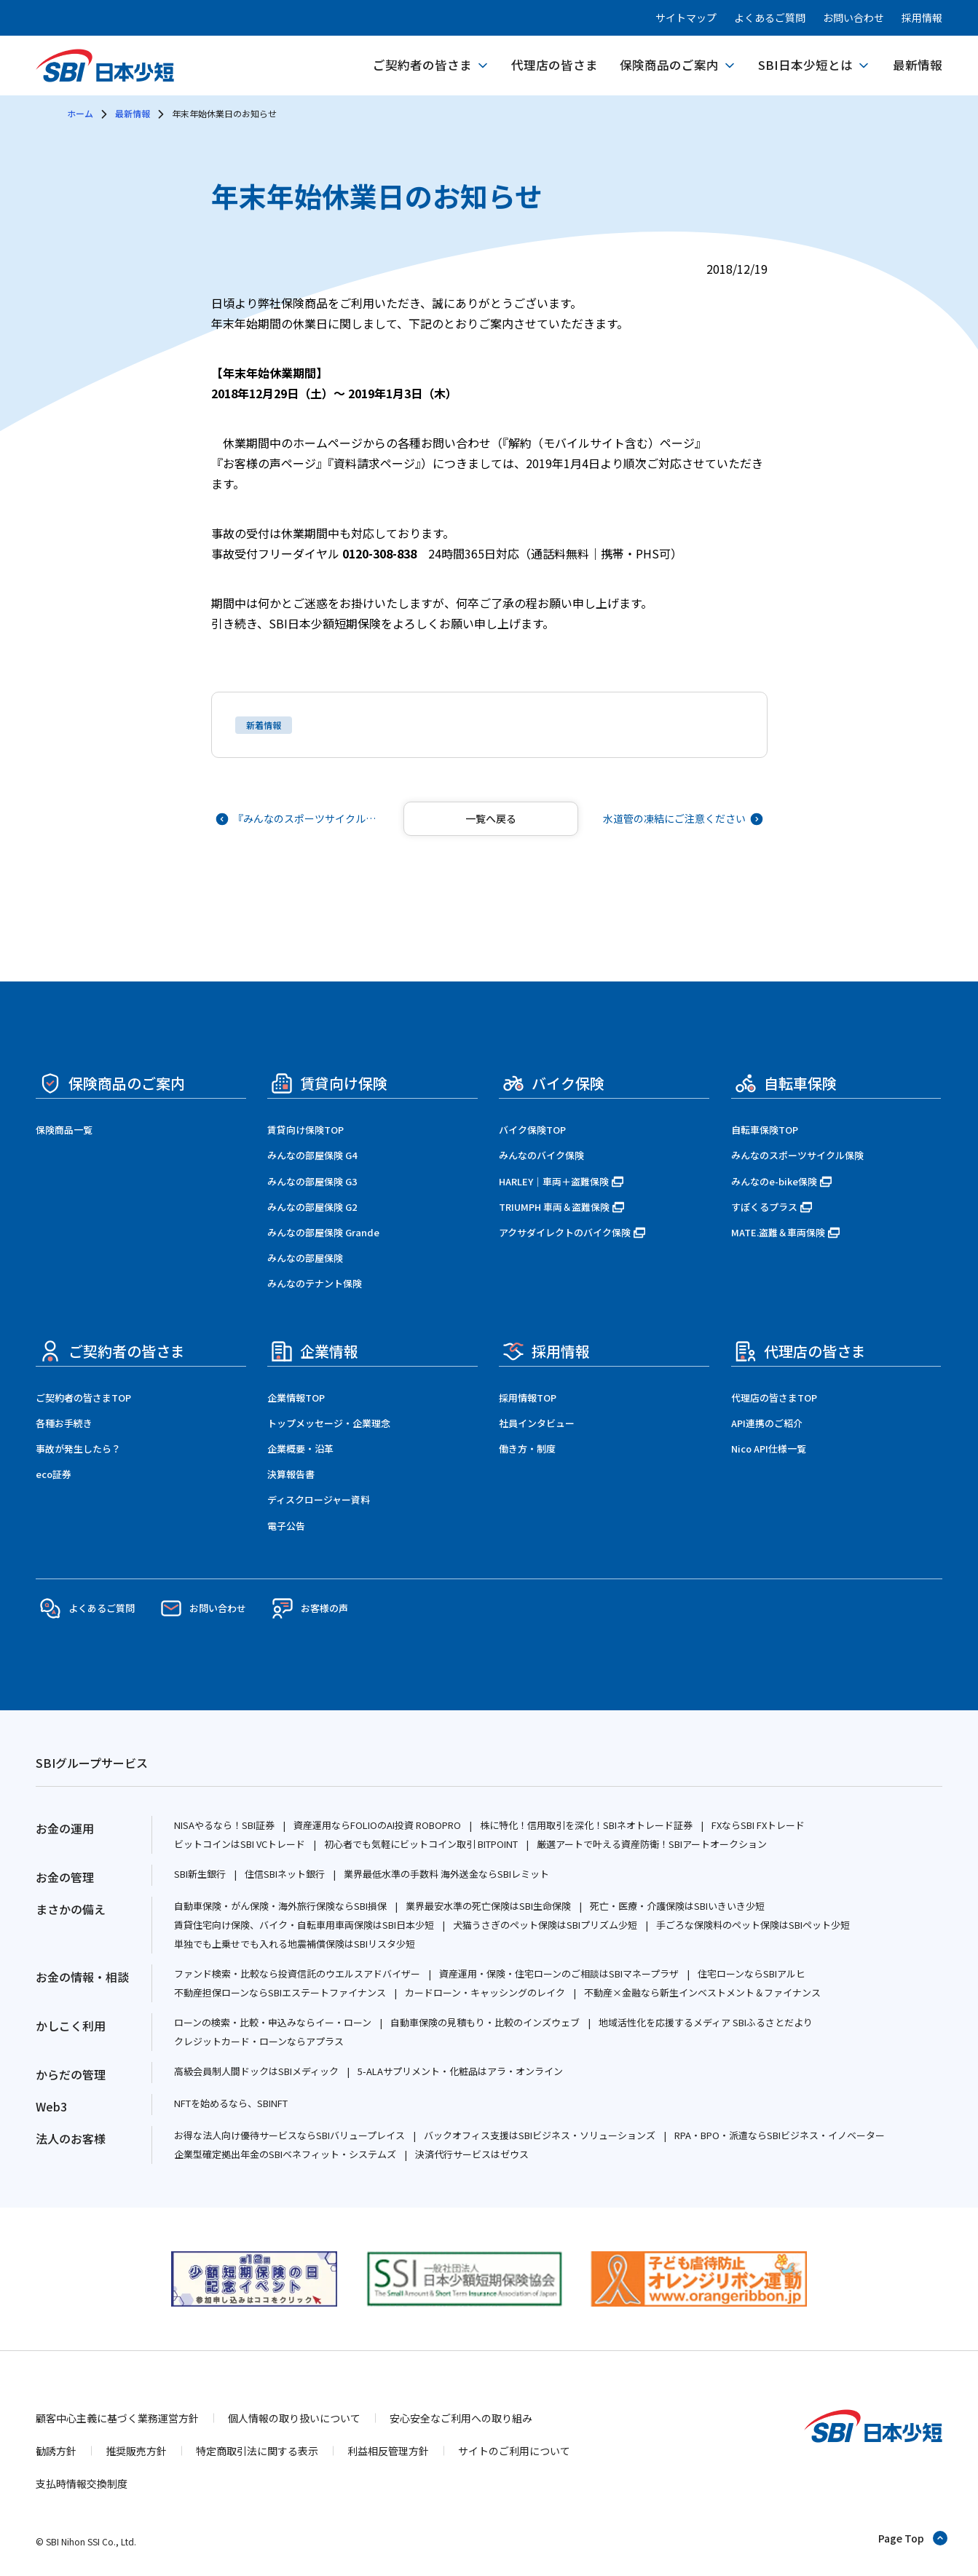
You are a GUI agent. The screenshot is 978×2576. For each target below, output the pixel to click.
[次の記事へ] (682, 819)
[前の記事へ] (298, 819)
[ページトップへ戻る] (913, 2538)
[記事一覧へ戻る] (490, 819)
